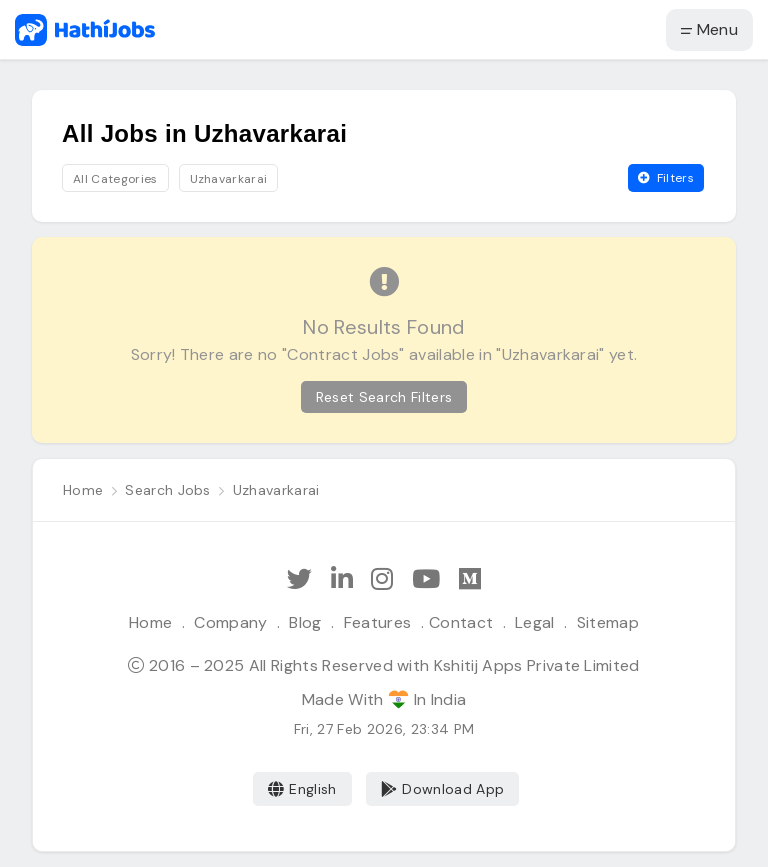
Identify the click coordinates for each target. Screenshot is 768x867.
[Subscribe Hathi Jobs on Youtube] (426, 579)
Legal (535, 622)
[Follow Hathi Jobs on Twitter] (299, 579)
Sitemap (608, 622)
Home (150, 622)
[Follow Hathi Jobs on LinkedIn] (342, 579)
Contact (461, 622)
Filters (666, 178)
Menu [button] (709, 29)
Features (378, 622)
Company (230, 622)
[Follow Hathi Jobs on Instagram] (382, 579)
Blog (305, 622)
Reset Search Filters (384, 397)
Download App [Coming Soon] (442, 789)
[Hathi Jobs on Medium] (470, 579)
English (302, 789)
